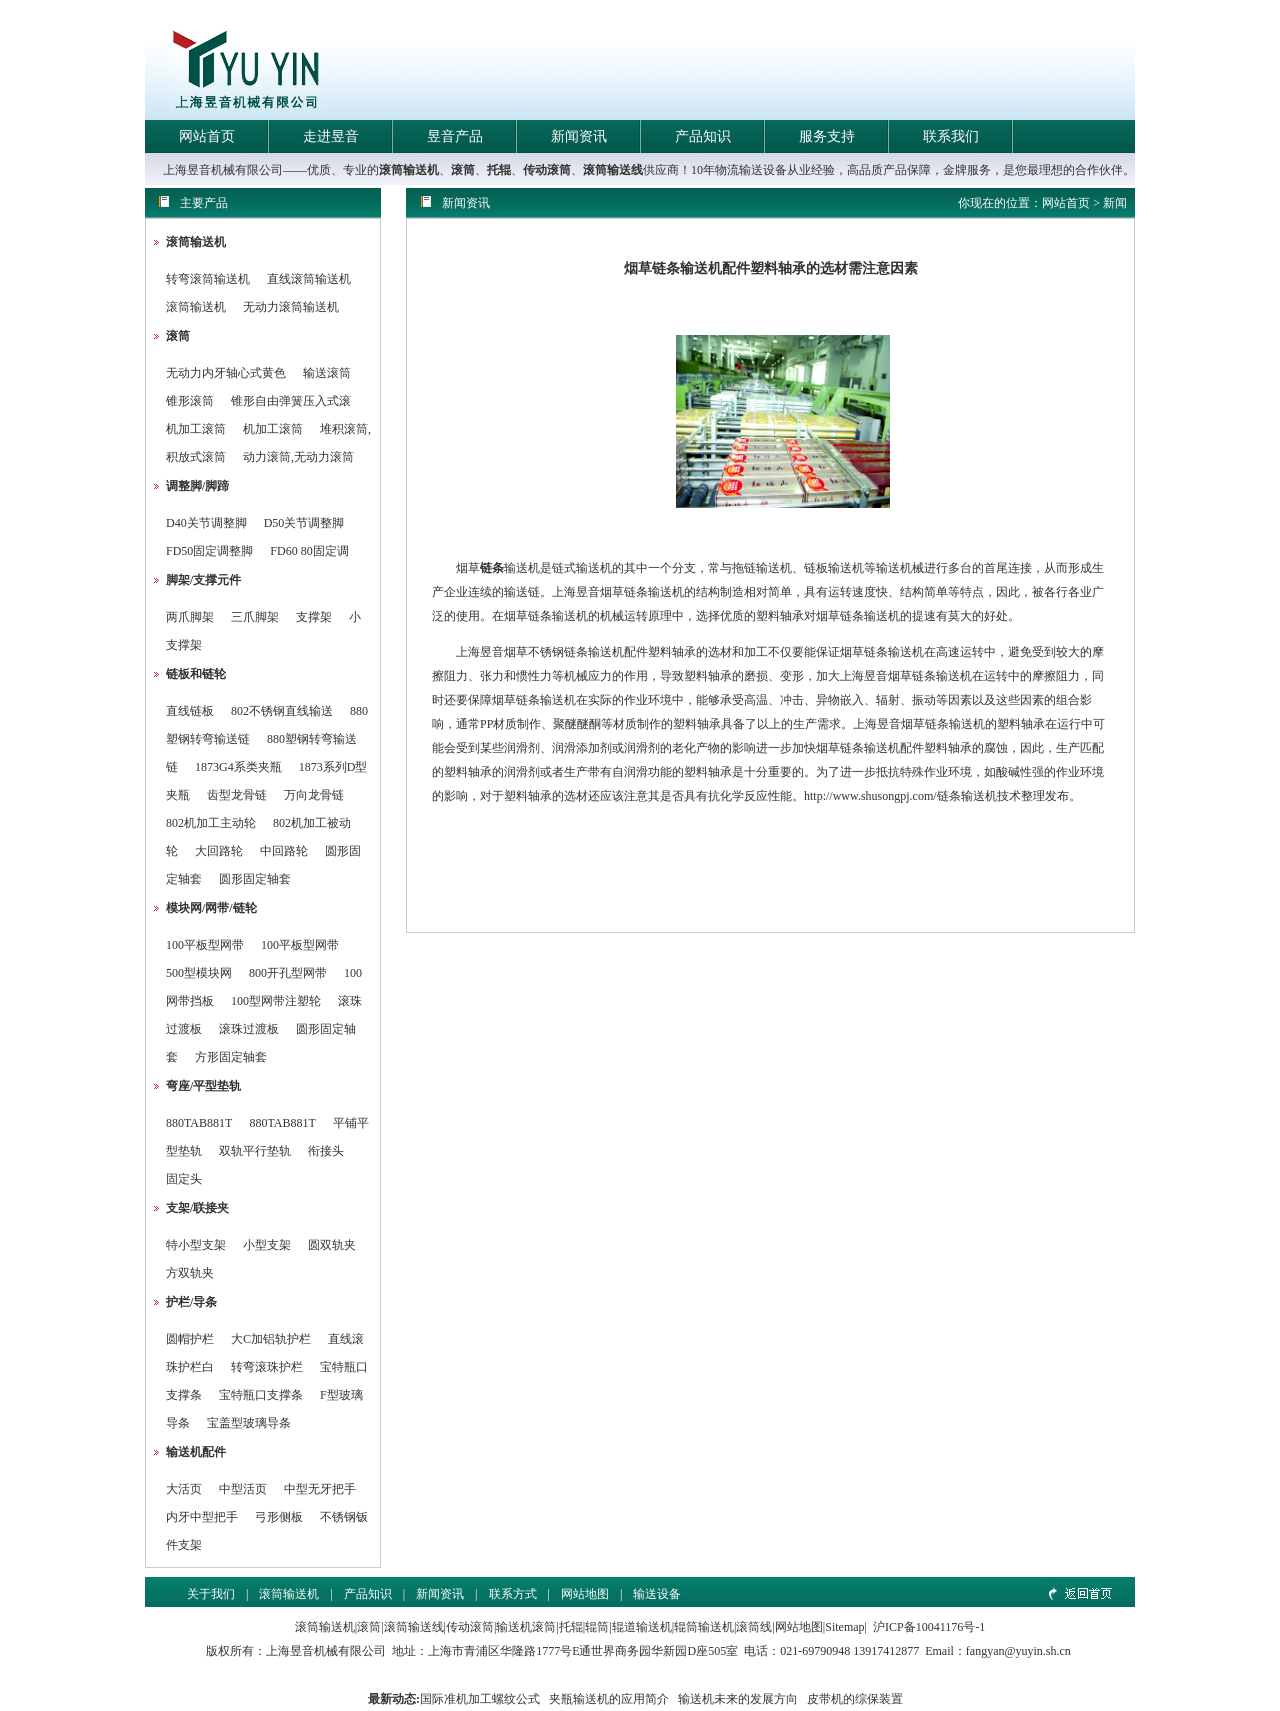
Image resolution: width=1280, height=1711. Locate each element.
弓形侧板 (279, 1517)
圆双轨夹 (332, 1245)
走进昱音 (331, 136)
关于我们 (211, 1594)
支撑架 (314, 617)
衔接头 (326, 1151)
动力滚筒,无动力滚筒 (298, 457)
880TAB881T (199, 1123)
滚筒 (463, 170)
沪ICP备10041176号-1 (929, 1627)
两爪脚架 (190, 617)
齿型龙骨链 (237, 795)
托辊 (499, 170)
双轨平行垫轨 (255, 1151)
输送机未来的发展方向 (738, 1699)
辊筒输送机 (704, 1627)
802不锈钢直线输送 (282, 711)
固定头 (184, 1179)
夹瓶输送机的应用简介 (609, 1699)
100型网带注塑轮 (276, 1001)
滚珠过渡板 (249, 1029)
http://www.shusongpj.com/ (870, 796)
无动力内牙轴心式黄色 (226, 373)
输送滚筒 (327, 373)
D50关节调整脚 (304, 523)
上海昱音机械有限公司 (326, 1651)
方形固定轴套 (231, 1057)
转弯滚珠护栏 (267, 1367)
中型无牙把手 (320, 1489)
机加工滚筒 (196, 429)
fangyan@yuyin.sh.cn (1018, 1651)
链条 (492, 568)
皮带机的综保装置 (855, 1699)
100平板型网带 (205, 945)
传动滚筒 (547, 170)
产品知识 (703, 136)
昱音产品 (455, 136)
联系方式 (513, 1594)
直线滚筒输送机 (309, 279)
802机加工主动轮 (211, 823)
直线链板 (190, 711)
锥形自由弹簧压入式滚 (291, 401)
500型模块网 (199, 973)
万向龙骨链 (314, 795)
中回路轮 (284, 851)
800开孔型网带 (288, 973)
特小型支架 (196, 1245)
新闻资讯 (579, 136)
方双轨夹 (190, 1273)
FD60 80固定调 (309, 551)
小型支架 (267, 1245)
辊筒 (597, 1627)
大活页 (184, 1489)
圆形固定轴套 (255, 879)
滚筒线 (754, 1627)
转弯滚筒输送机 (209, 279)
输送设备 (657, 1594)
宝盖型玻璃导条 (249, 1423)
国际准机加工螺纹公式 (480, 1699)
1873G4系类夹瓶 (238, 767)
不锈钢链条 (558, 652)
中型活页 (243, 1489)
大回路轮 (219, 851)
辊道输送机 (642, 1627)
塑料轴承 (780, 616)
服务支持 (827, 136)
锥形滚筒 (190, 401)
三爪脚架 (255, 617)
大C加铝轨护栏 (271, 1339)
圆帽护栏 (190, 1339)
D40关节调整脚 (206, 523)
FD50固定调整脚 (209, 551)
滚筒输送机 (409, 170)
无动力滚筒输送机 (291, 307)
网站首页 (207, 136)
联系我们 (951, 136)
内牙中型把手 (202, 1517)
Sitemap (844, 1627)
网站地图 (585, 1594)
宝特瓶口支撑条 (261, 1395)
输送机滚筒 (526, 1627)
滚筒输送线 (613, 170)
